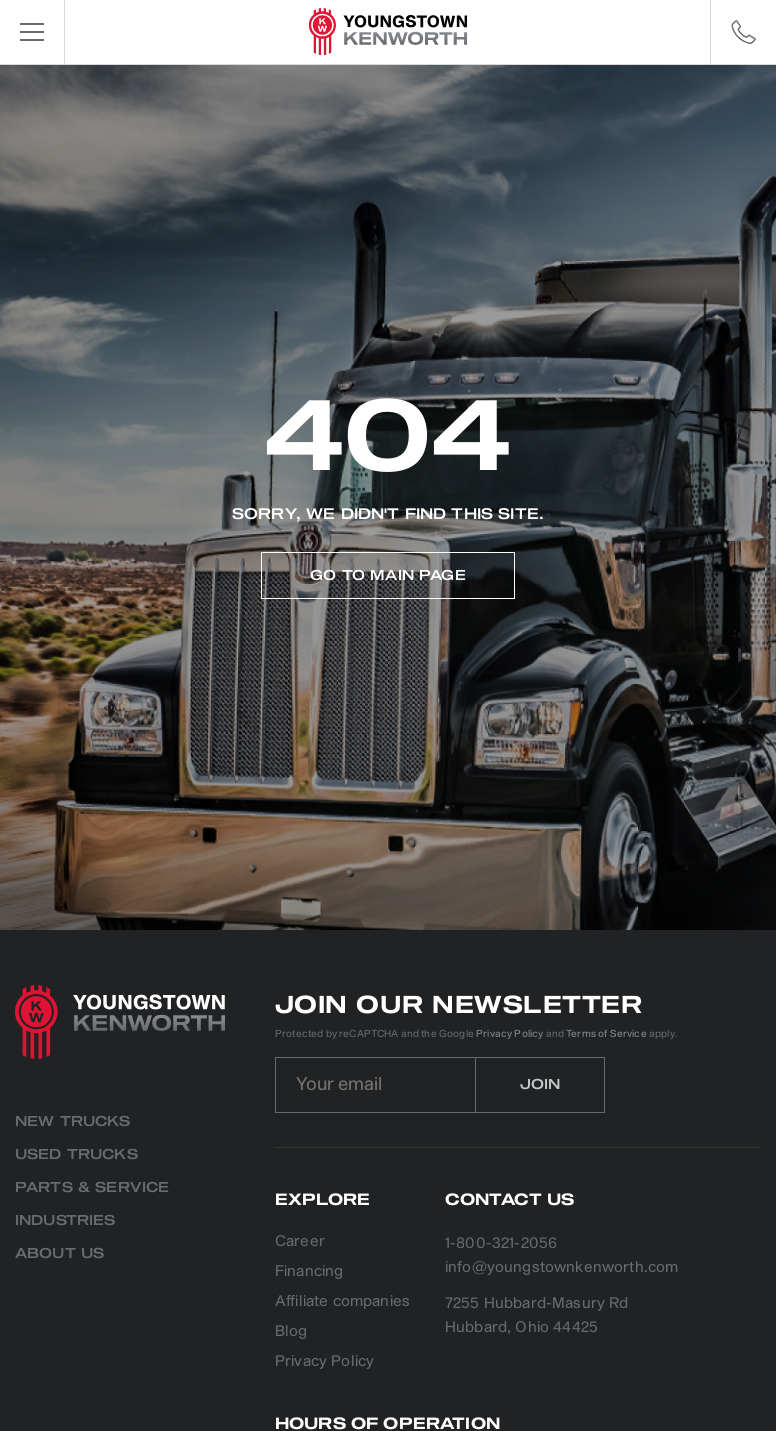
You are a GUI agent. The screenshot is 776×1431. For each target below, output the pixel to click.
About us (59, 1253)
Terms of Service (606, 1033)
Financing (309, 1272)
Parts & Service (92, 1187)
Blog (291, 1332)
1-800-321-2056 (501, 1243)
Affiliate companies (342, 1302)
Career (300, 1242)
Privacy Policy (509, 1033)
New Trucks (73, 1121)
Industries (65, 1220)
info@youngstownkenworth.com (561, 1267)
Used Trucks (76, 1154)
